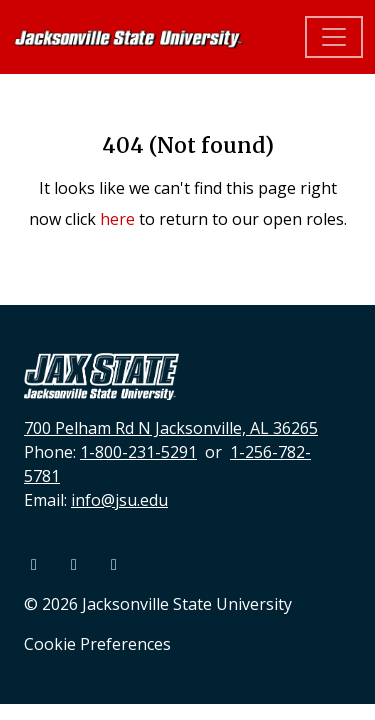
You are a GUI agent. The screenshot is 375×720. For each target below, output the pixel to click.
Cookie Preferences (97, 644)
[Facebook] (36, 564)
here (117, 219)
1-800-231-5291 (138, 452)
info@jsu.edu (119, 500)
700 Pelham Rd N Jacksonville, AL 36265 (171, 428)
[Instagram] (114, 564)
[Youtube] (76, 564)
